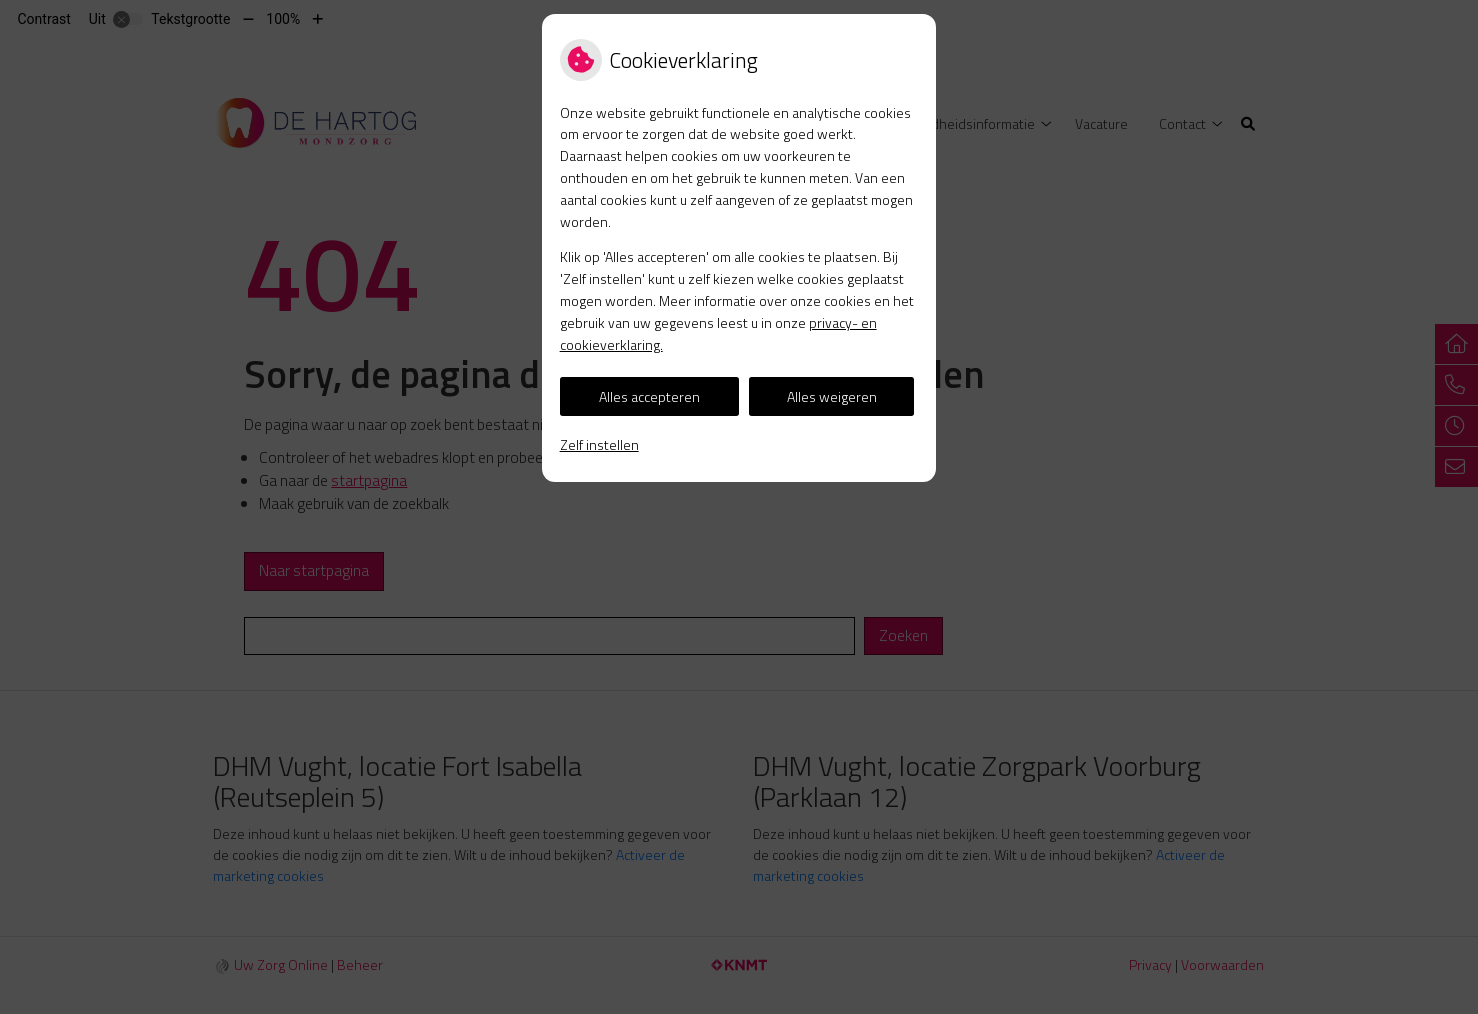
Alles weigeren (832, 396)
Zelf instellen (599, 444)
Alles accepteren (649, 396)
